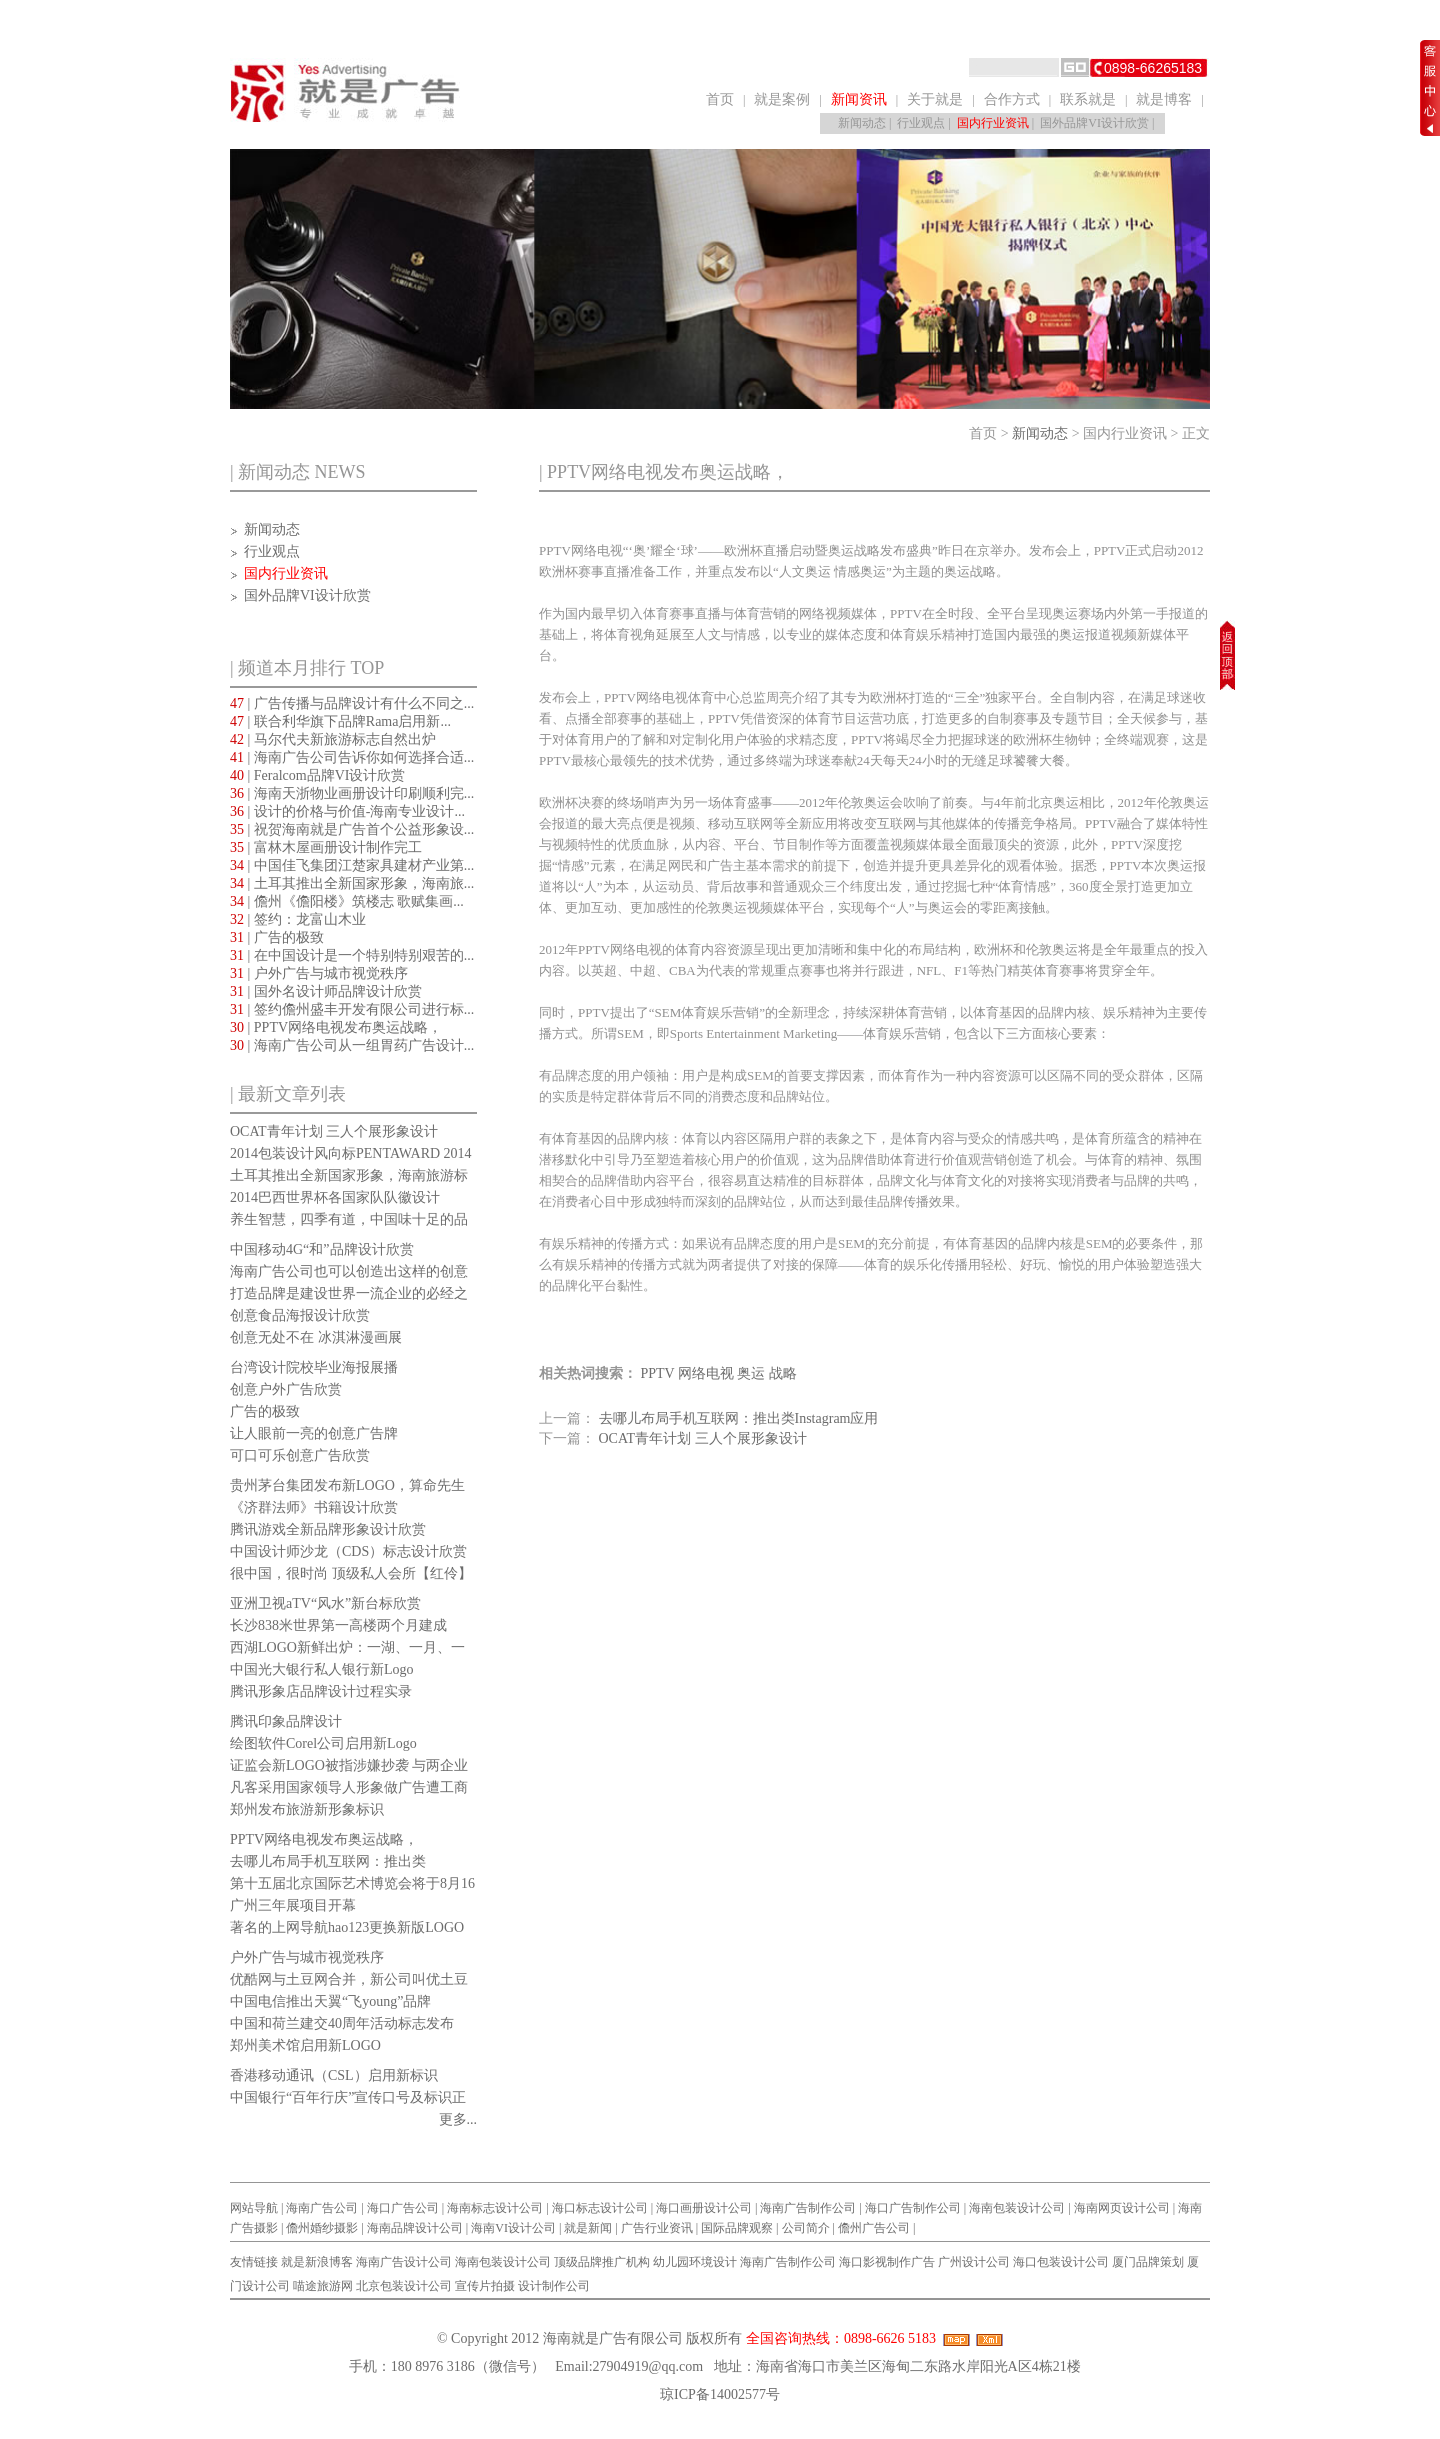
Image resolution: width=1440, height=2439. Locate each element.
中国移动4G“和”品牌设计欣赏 (322, 1249)
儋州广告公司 (874, 2228)
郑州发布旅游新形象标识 (307, 1809)
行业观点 (921, 123)
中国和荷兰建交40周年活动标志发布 (342, 2023)
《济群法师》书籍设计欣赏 (314, 1507)
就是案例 (782, 99)
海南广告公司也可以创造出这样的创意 (349, 1271)
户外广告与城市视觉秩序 (307, 1957)
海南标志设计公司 (495, 2208)
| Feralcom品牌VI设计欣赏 (317, 775)
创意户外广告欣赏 (286, 1389)
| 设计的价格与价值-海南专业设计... (347, 811)
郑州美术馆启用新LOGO (305, 2045)
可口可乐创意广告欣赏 (300, 1455)
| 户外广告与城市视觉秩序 (319, 973)
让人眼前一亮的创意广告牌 (314, 1433)
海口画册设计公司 (704, 2208)
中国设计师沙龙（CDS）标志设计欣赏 (348, 1551)
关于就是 (935, 99)
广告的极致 (265, 1411)
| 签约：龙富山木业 (298, 919)
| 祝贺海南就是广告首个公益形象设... (352, 829)
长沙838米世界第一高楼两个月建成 (338, 1625)
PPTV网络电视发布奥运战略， (324, 1839)
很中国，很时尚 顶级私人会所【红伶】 (351, 1573)
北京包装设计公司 (404, 2286)
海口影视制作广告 (887, 2262)
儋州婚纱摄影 (322, 2228)
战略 (783, 1373)
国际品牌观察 (737, 2228)
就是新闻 (588, 2228)
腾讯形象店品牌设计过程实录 (321, 1691)
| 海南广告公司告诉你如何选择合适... (352, 757)
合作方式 (1012, 99)
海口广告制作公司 (913, 2208)
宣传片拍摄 (485, 2286)
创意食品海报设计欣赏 (300, 1315)
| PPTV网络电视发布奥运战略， (336, 1027)
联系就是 (1088, 99)
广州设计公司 (974, 2262)
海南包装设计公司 (1017, 2208)
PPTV (658, 1373)
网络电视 (706, 1373)
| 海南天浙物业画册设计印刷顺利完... (352, 793)
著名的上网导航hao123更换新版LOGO (347, 1927)
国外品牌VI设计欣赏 (1094, 123)
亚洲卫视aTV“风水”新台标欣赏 (325, 1603)
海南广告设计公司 (404, 2262)
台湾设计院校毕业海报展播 (314, 1367)
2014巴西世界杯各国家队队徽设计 (335, 1197)
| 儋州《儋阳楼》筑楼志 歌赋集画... (347, 901)
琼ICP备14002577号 (720, 2394)
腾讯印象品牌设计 (286, 1721)
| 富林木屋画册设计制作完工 (326, 847)
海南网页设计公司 (1122, 2208)
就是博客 (1164, 99)
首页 (720, 99)
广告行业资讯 (657, 2228)
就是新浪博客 (317, 2262)
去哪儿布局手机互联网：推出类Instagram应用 (739, 1418)
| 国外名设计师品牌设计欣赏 (326, 991)
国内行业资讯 (993, 123)
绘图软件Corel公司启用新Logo (323, 1743)
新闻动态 (862, 123)
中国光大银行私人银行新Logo (322, 1669)
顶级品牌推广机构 (602, 2262)
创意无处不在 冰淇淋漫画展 (316, 1337)
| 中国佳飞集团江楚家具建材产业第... (352, 865)
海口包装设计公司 (1061, 2262)
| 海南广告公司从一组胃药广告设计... (352, 1045)
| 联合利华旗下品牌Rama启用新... (340, 721)
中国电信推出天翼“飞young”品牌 (330, 2001)
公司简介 (806, 2228)
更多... (458, 2119)
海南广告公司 (322, 2208)
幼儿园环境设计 (695, 2262)
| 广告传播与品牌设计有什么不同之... (352, 703)
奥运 (751, 1373)
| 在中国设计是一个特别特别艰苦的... (352, 955)
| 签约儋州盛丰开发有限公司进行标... (352, 1009)
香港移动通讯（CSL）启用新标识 (334, 2075)
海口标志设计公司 (600, 2208)
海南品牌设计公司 (415, 2228)
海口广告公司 (403, 2208)
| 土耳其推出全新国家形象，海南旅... (352, 883)
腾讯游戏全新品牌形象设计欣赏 (328, 1529)
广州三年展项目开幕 (293, 1905)
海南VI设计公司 (513, 2228)
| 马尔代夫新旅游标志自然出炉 (333, 739)
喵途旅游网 (323, 2286)
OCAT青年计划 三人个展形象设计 (334, 1131)
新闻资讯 (859, 99)
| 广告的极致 (277, 937)
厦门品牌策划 (1148, 2262)
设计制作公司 (554, 2286)
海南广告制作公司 (808, 2208)
